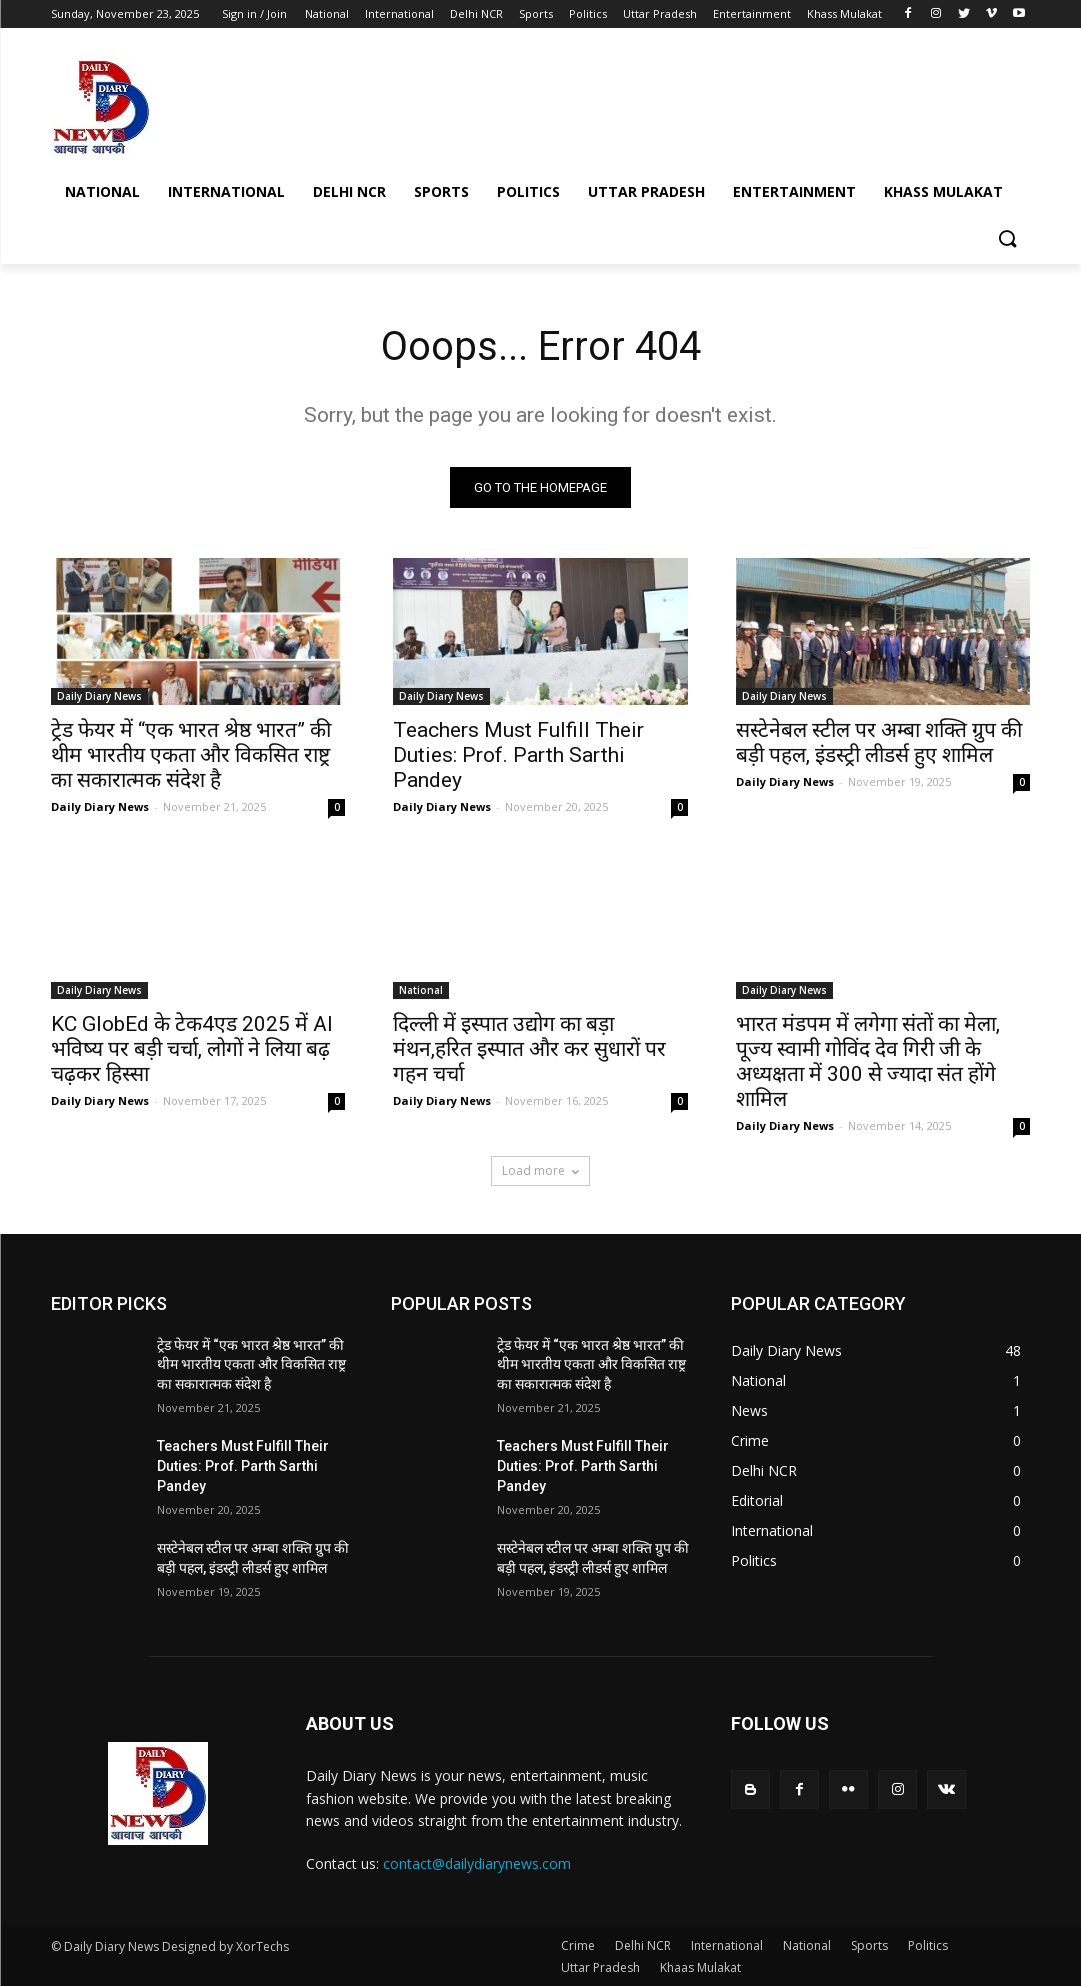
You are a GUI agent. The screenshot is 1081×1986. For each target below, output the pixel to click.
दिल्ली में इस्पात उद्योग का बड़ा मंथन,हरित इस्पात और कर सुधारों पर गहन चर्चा (529, 1050)
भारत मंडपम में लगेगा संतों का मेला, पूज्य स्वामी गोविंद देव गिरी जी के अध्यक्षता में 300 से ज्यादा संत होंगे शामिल (868, 1062)
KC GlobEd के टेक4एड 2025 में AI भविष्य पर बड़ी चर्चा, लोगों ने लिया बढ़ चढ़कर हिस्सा (192, 1050)
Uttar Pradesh (600, 1967)
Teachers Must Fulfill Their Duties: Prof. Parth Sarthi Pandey (518, 755)
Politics (928, 1945)
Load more (540, 1170)
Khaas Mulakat (700, 1967)
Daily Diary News (99, 696)
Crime (578, 1945)
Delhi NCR (643, 1945)
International (727, 1945)
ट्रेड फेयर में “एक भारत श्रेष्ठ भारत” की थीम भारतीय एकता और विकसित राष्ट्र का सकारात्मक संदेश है (191, 755)
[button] (1007, 240)
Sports (869, 1945)
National (421, 991)
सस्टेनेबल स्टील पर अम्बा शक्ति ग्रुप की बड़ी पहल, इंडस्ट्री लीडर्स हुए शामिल (879, 742)
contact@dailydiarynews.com (477, 1863)
